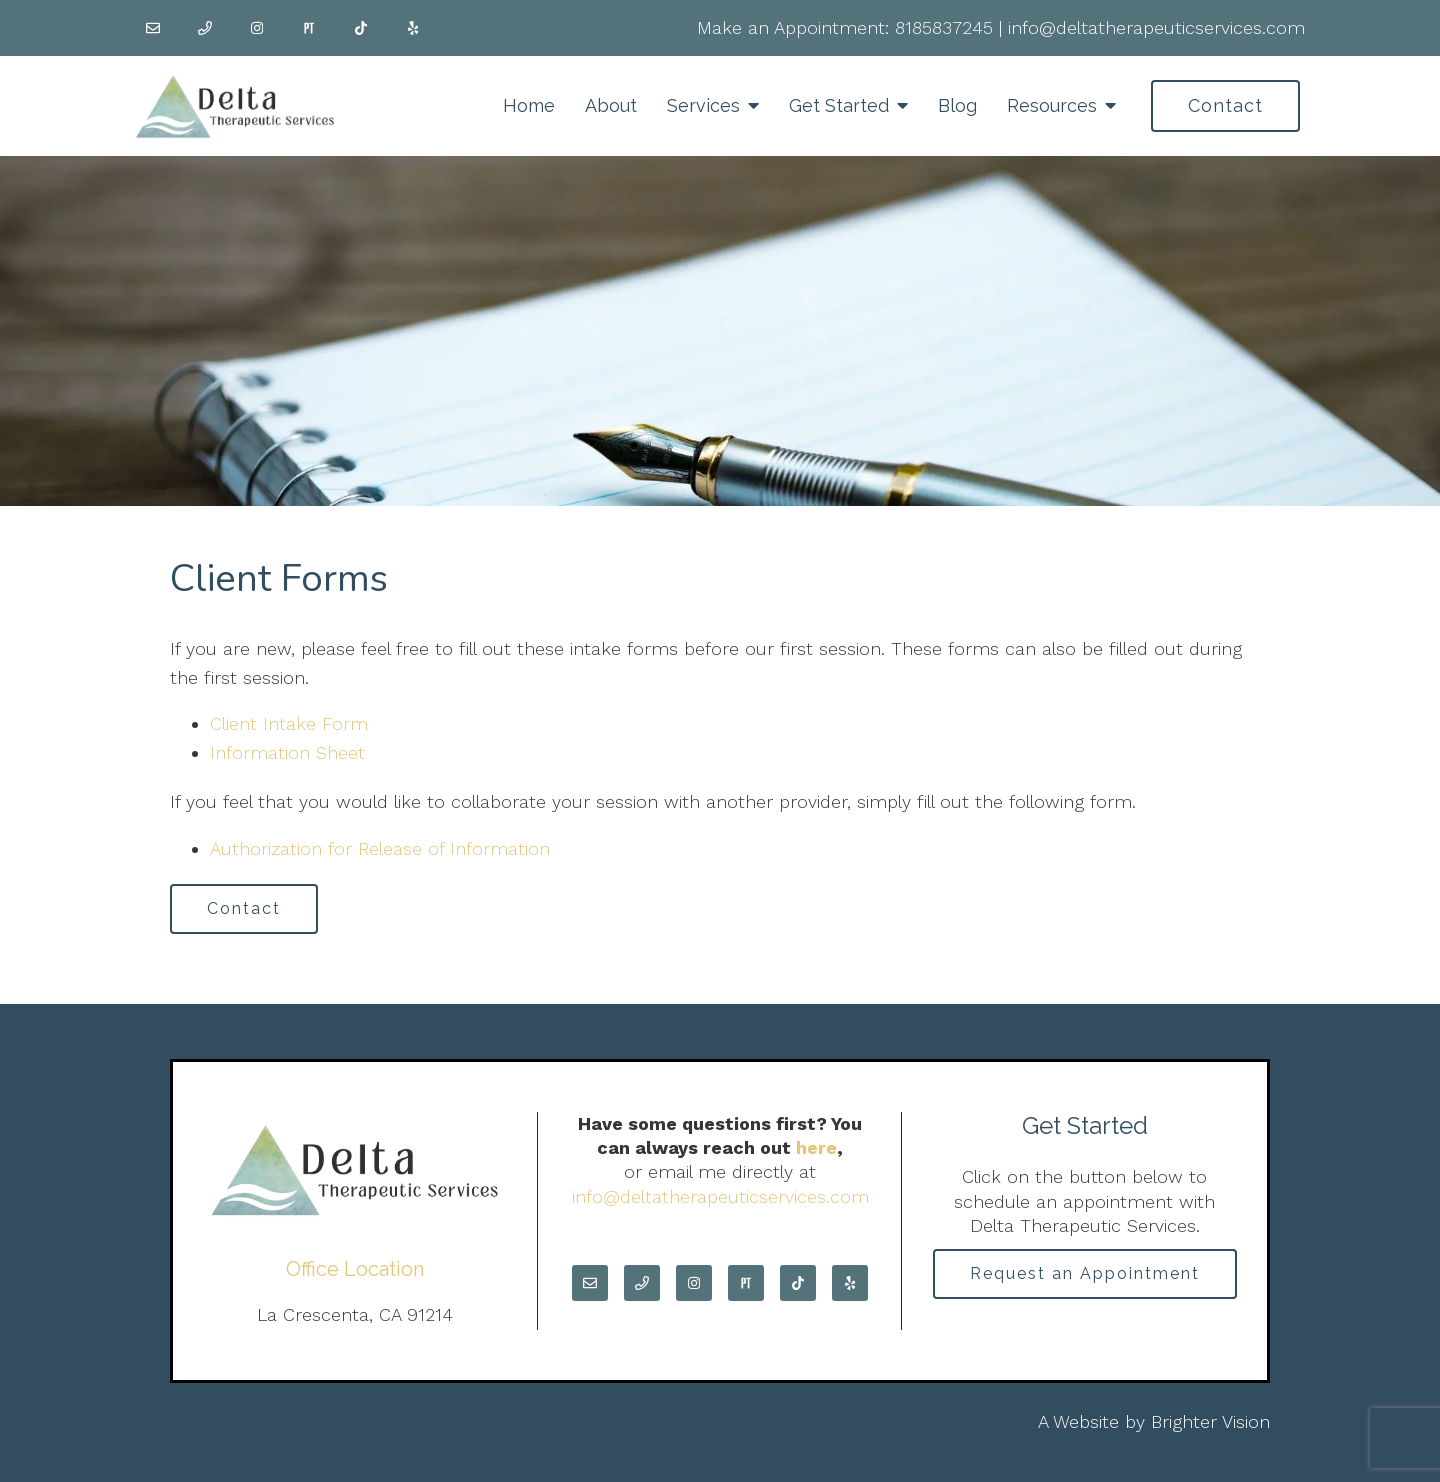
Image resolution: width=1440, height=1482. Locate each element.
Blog (957, 105)
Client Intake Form (289, 723)
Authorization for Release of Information (380, 848)
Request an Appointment (1085, 1273)
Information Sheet (287, 752)
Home (529, 105)
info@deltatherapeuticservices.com (1156, 27)
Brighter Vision (1210, 1421)
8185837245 (944, 27)
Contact (1225, 105)
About (611, 105)
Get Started (839, 105)
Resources (1052, 105)
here (816, 1147)
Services (703, 105)
